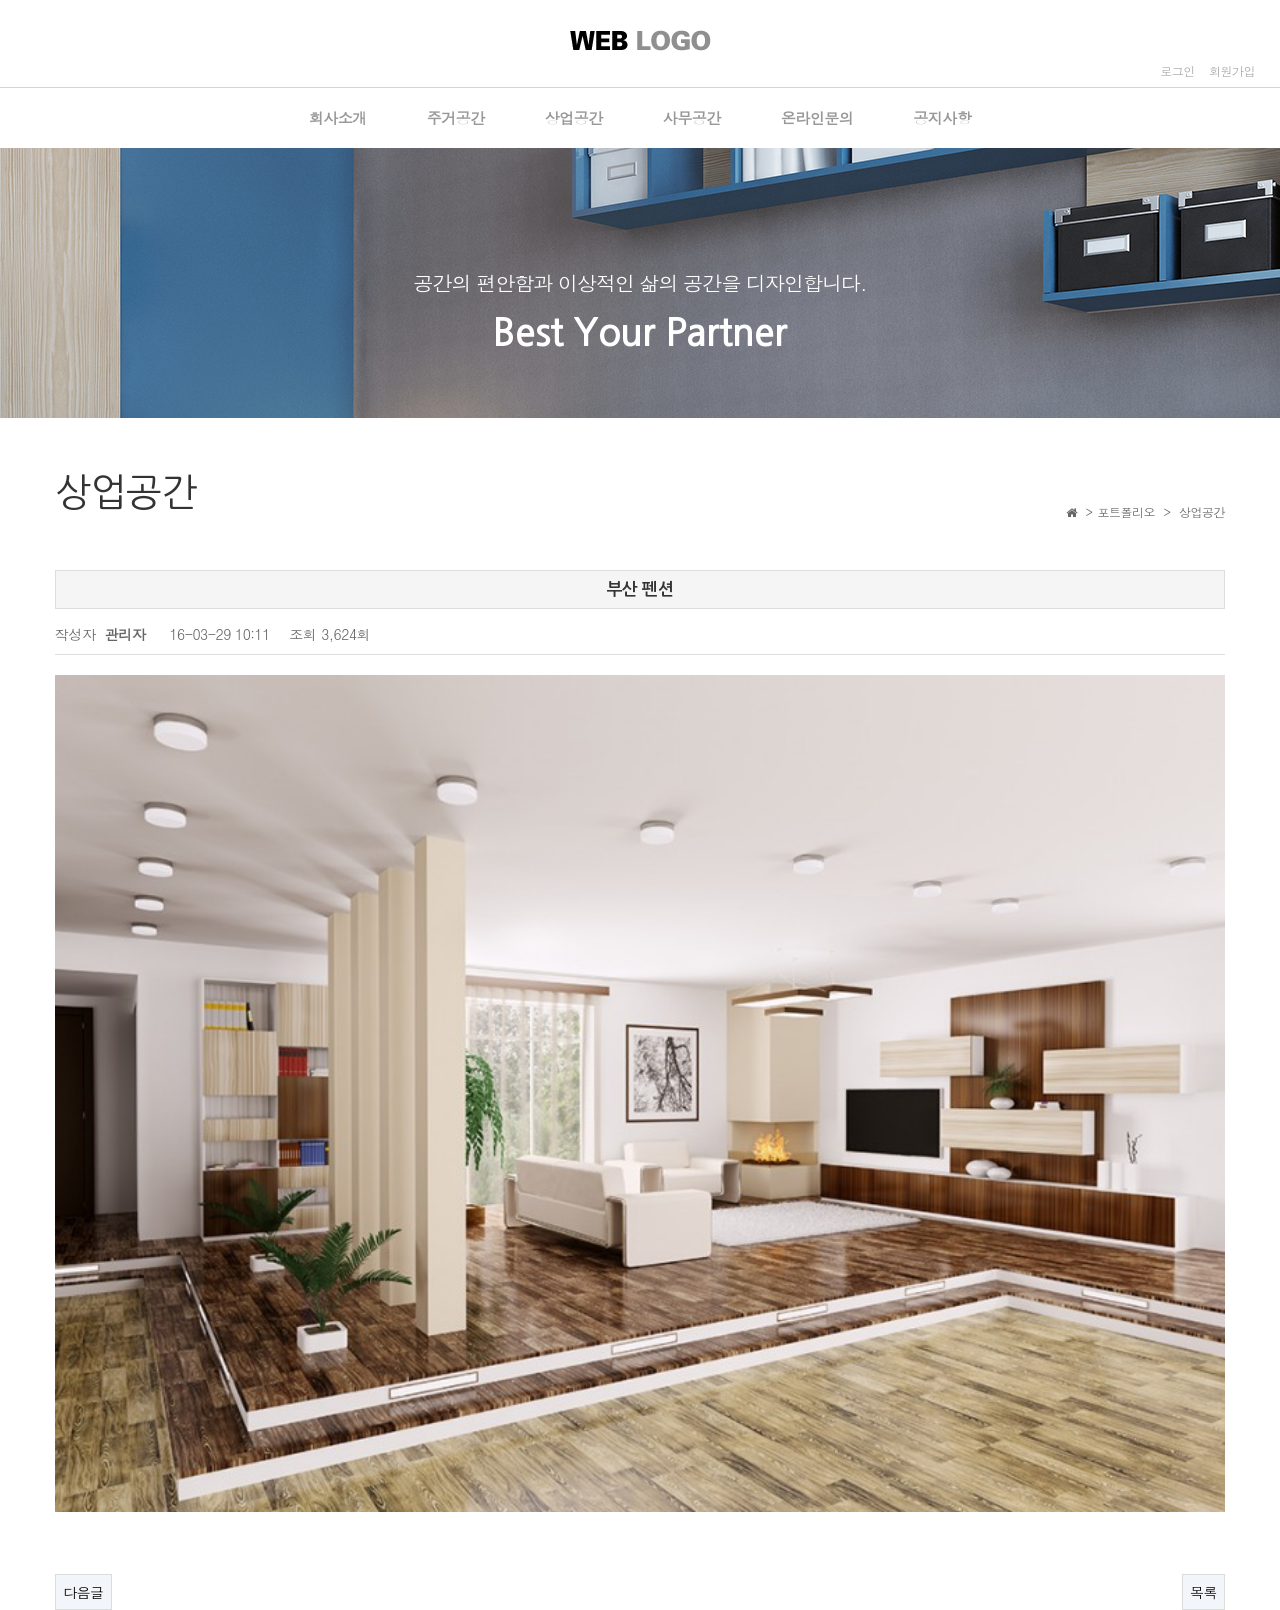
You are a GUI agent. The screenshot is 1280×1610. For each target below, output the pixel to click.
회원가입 (1232, 70)
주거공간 (456, 117)
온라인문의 (817, 117)
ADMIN (1199, 1548)
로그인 (1177, 70)
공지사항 (942, 117)
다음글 (83, 1334)
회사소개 (338, 117)
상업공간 (574, 117)
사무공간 (692, 117)
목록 (1203, 1334)
